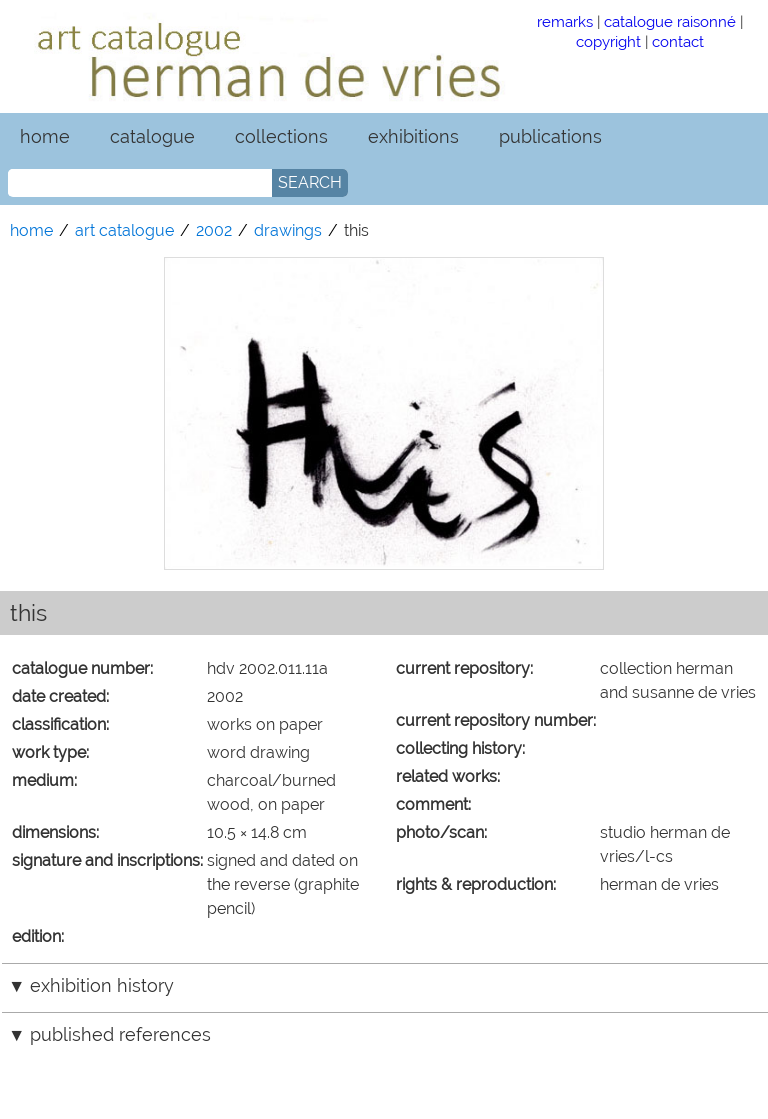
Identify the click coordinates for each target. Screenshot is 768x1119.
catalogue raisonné (670, 21)
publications (550, 136)
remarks (565, 21)
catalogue (152, 136)
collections (281, 136)
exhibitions (413, 136)
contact (678, 41)
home (45, 136)
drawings (288, 230)
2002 (214, 230)
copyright (608, 41)
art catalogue (124, 230)
